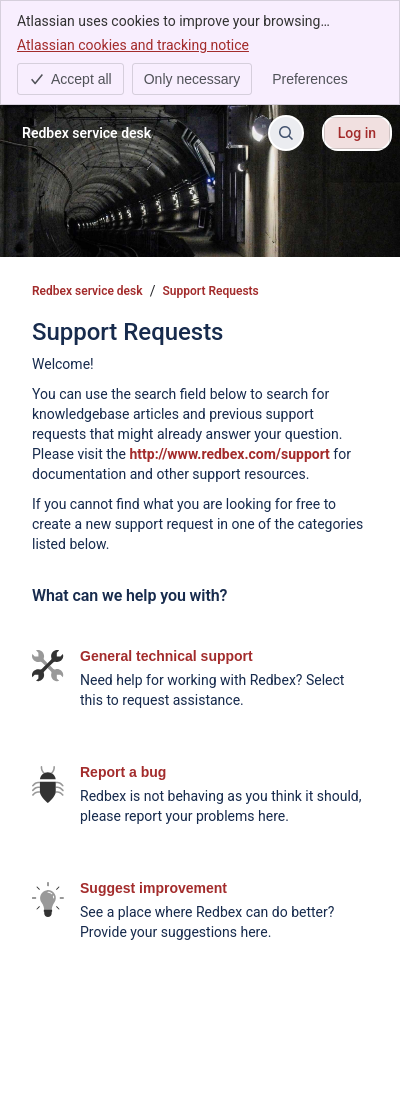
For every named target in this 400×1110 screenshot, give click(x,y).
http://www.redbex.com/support (229, 454)
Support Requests (211, 291)
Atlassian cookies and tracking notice (133, 44)
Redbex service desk (87, 291)
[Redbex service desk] (86, 133)
